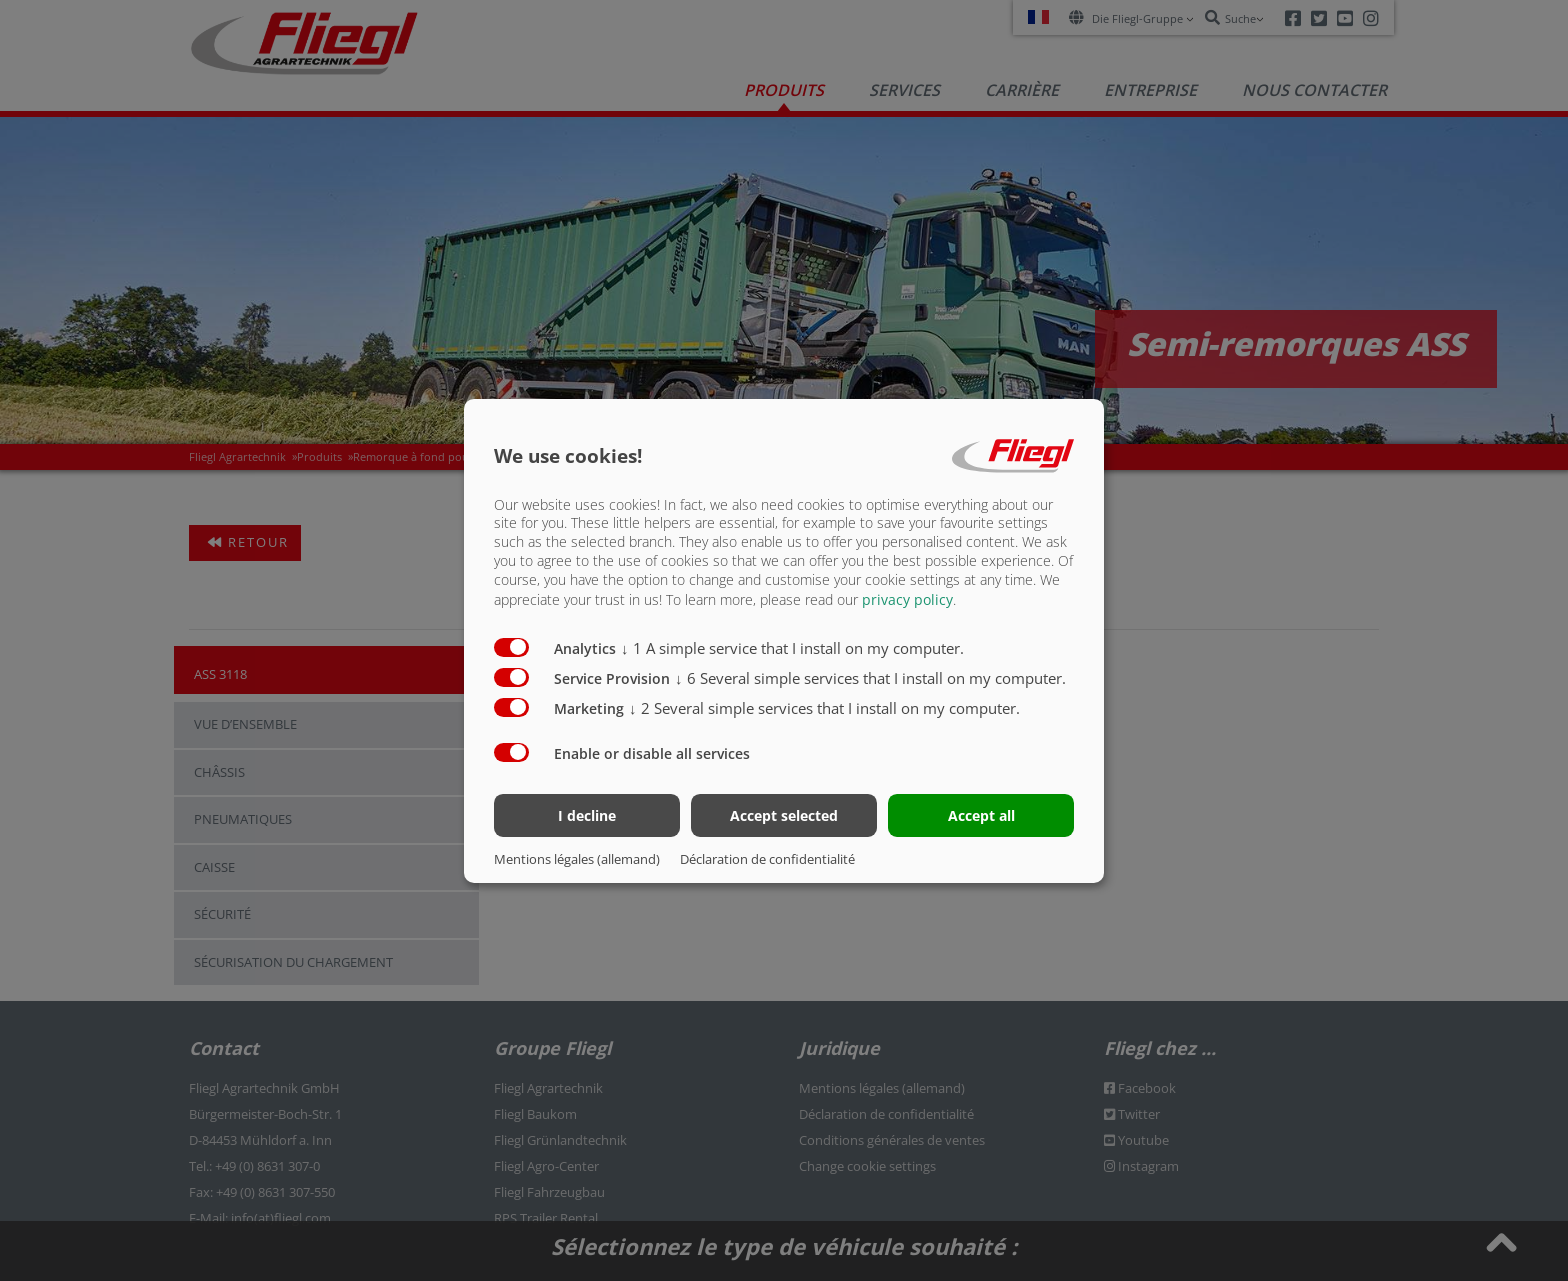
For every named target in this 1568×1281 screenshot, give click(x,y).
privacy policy (907, 599)
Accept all (981, 815)
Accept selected (784, 815)
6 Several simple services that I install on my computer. (870, 678)
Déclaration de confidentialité (767, 859)
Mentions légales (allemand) (577, 859)
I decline (587, 815)
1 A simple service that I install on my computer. (792, 648)
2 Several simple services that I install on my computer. (824, 708)
